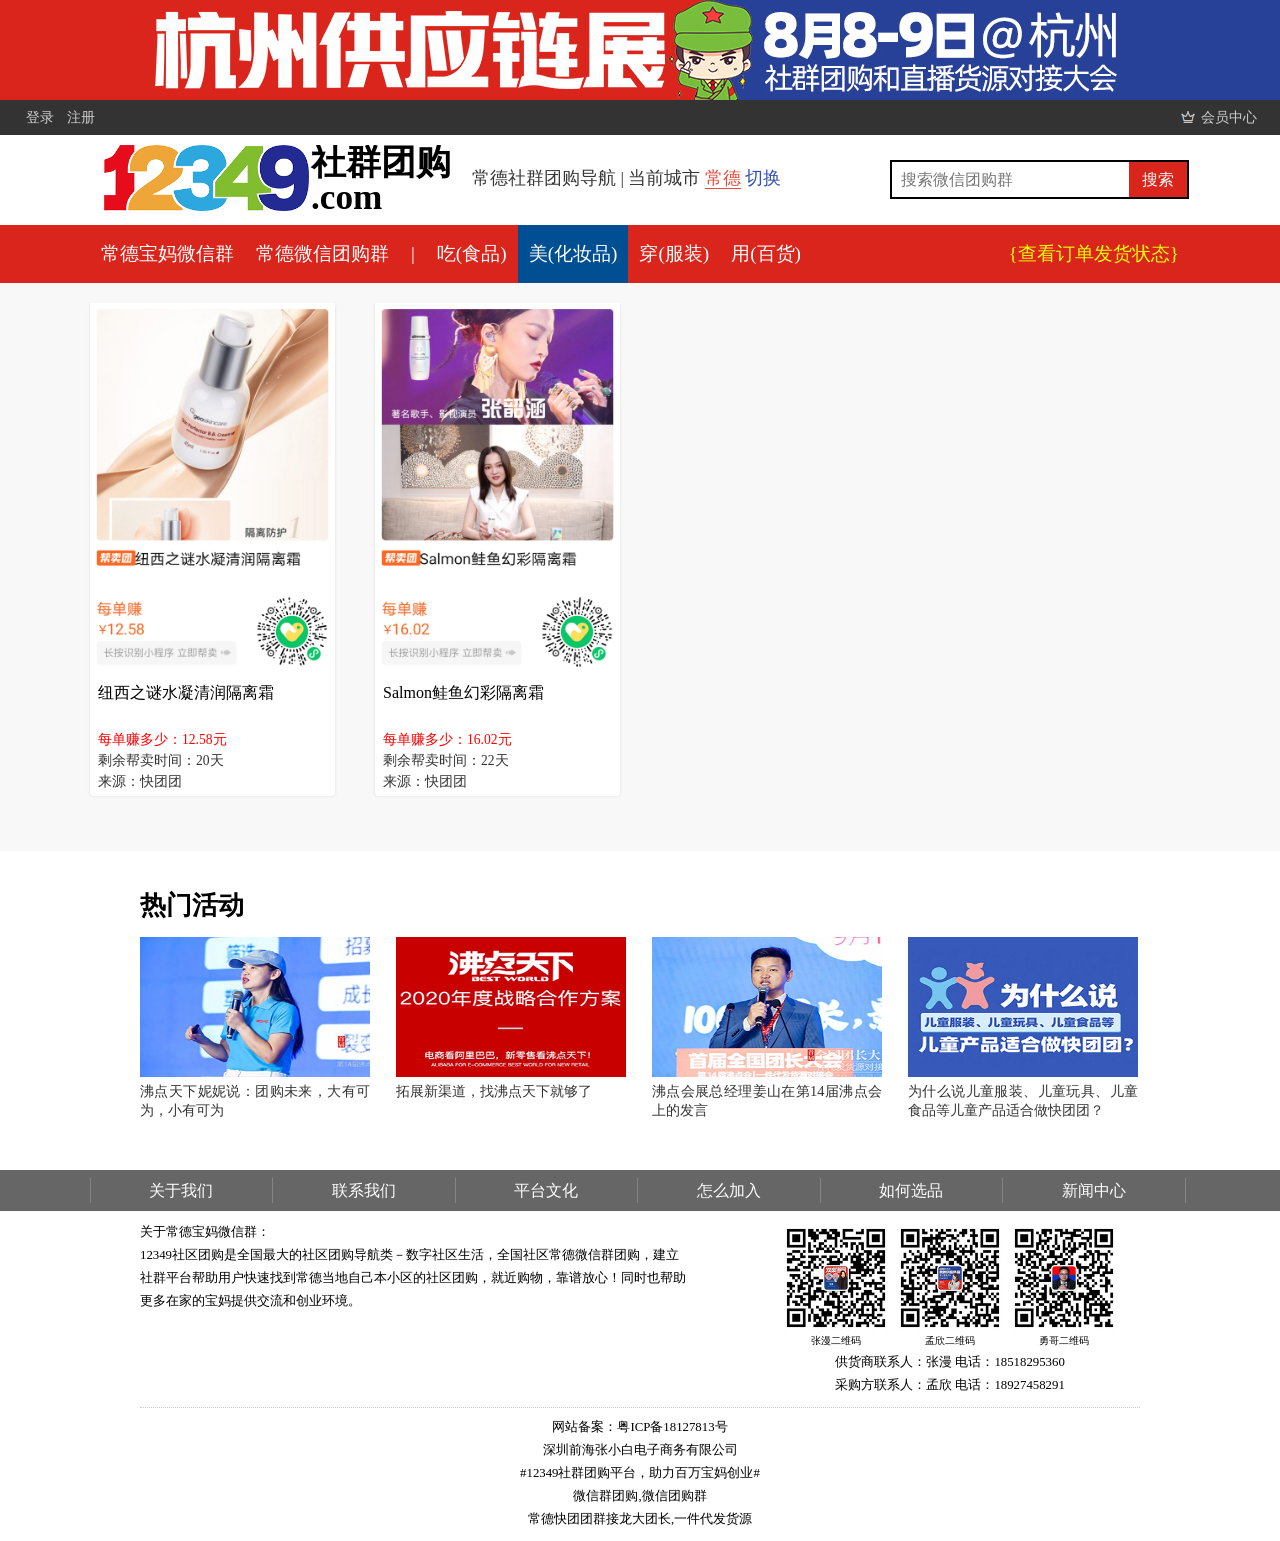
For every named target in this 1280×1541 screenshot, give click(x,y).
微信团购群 (674, 1496)
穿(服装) (674, 253)
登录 (40, 117)
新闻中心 (1094, 1190)
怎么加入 (729, 1190)
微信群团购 (605, 1496)
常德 (723, 178)
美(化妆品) (573, 253)
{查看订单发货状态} (1094, 253)
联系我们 (364, 1190)
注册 (81, 117)
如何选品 (911, 1190)
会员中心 (1229, 117)
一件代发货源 (713, 1519)
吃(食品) (472, 253)
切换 (763, 178)
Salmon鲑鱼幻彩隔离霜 (463, 692)
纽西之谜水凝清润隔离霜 (186, 692)
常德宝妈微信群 (167, 253)
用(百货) (766, 253)
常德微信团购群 (322, 253)
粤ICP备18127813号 (672, 1427)
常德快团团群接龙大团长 (599, 1519)
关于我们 (181, 1190)
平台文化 (546, 1190)
